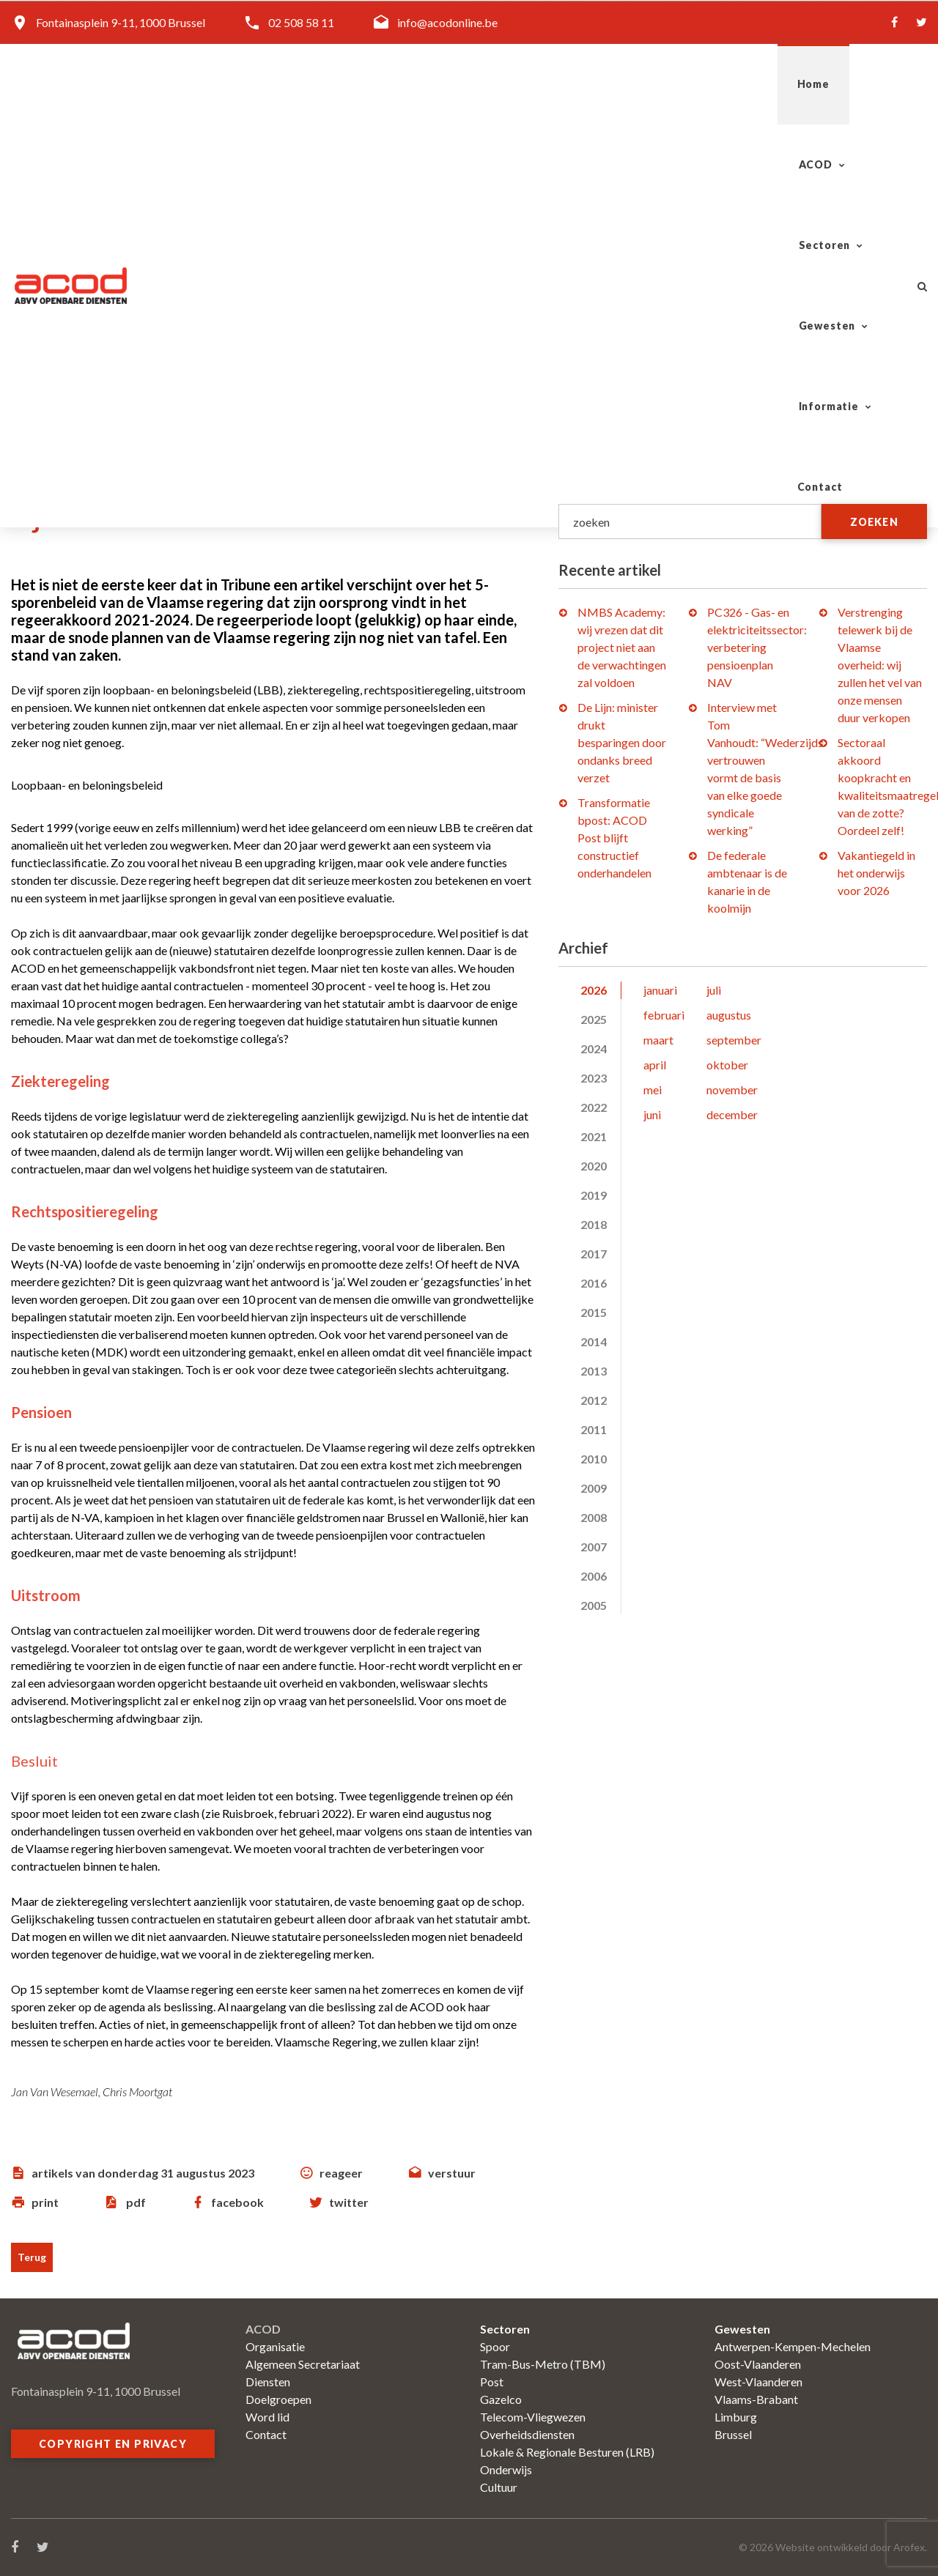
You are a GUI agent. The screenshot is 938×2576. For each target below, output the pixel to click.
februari (663, 1015)
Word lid (267, 2417)
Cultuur (498, 2487)
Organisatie (275, 2346)
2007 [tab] (593, 1547)
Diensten (267, 2381)
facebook (237, 2202)
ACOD (418, 84)
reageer (341, 2173)
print (45, 2202)
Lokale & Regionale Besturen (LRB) (567, 2452)
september (733, 1040)
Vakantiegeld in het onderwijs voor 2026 (876, 872)
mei (652, 1089)
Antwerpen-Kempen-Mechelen (792, 2346)
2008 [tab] (593, 1517)
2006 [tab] (593, 1576)
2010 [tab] (593, 1459)
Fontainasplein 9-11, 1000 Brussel (120, 22)
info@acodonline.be (447, 22)
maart (658, 1040)
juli (713, 990)
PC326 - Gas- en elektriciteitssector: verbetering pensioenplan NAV (757, 647)
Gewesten (628, 84)
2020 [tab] (593, 1166)
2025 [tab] (593, 1019)
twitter (349, 2202)
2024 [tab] (593, 1048)
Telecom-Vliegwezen (533, 2417)
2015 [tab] (593, 1312)
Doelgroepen (278, 2399)
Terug (32, 2257)
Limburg (735, 2417)
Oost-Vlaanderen (757, 2364)
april (654, 1065)
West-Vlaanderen (758, 2381)
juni (652, 1114)
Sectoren (518, 84)
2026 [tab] (593, 990)
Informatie (744, 84)
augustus (728, 1015)
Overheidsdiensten (527, 2434)
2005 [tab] (593, 1605)
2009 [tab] (593, 1488)
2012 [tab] (593, 1400)
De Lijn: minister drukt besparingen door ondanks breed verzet (621, 742)
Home (344, 84)
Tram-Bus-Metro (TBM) (542, 2364)
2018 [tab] (593, 1224)
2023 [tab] (593, 1078)
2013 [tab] (593, 1371)
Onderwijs (506, 2469)
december (732, 1114)
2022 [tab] (593, 1107)
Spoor (495, 2346)
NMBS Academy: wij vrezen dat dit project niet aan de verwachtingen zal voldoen (621, 647)
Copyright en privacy (113, 2444)
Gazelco (501, 2399)
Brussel (733, 2434)
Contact (851, 84)
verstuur (452, 2173)
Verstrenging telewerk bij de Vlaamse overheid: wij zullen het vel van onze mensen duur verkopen (880, 664)
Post (491, 2381)
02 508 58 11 (301, 22)
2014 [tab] (593, 1341)
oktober (727, 1065)
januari (660, 990)
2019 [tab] (593, 1195)
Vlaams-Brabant (756, 2399)
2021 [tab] (593, 1136)
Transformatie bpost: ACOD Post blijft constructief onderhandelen (614, 837)
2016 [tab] (593, 1283)
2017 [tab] (593, 1254)
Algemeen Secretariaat (302, 2364)
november (732, 1089)
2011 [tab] (593, 1429)
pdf (136, 2202)
